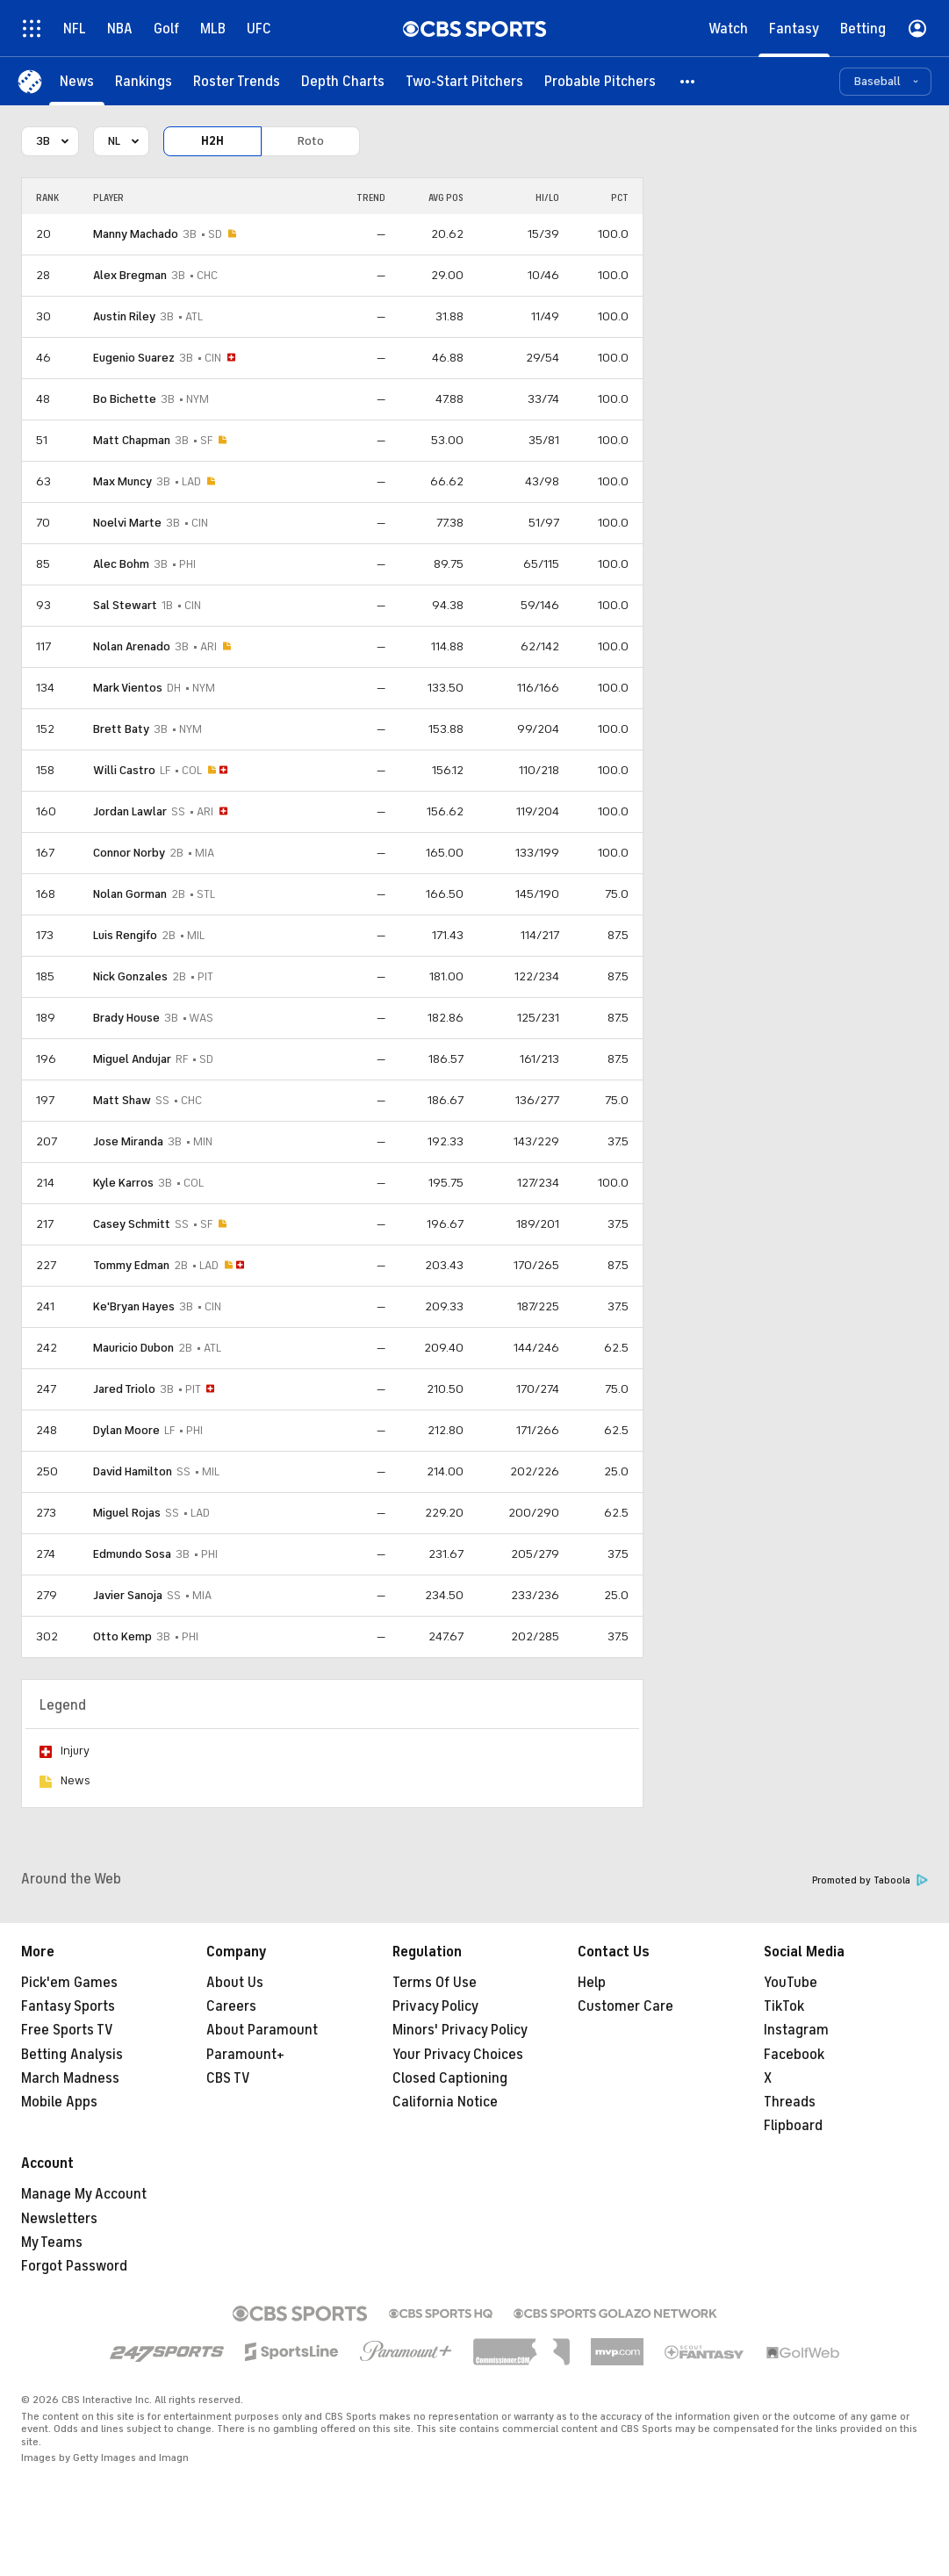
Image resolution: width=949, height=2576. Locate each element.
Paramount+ (245, 2054)
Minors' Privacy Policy (460, 2030)
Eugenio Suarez (134, 357)
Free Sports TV (67, 2030)
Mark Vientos (127, 687)
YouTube (790, 1982)
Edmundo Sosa (132, 1553)
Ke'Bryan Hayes (134, 1306)
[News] (76, 81)
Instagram (796, 2030)
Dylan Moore (126, 1430)
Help (592, 1982)
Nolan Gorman (130, 893)
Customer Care (625, 2006)
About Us (234, 1982)
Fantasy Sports (68, 2006)
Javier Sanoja (127, 1595)
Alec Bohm (121, 563)
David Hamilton (132, 1471)
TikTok (784, 2006)
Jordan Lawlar (130, 811)
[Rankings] (143, 81)
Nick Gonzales (130, 976)
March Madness (70, 2078)
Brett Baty (121, 728)
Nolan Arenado (131, 646)
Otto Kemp (122, 1636)
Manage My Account (84, 2194)
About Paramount (262, 2030)
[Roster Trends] (237, 81)
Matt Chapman (131, 440)
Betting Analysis (72, 2054)
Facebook (794, 2054)
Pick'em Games (69, 1982)
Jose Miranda (128, 1141)
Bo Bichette (124, 398)
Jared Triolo (124, 1388)
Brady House (126, 1017)
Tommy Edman (131, 1265)
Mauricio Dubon (133, 1347)
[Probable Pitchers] (600, 81)
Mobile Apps (59, 2102)
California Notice (445, 2102)
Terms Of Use (434, 1982)
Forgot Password (74, 2266)
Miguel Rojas (127, 1512)
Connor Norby (129, 852)
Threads (790, 2102)
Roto (311, 140)
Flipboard (793, 2126)
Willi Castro (124, 770)
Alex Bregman (130, 275)
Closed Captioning (449, 2078)
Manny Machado (135, 233)
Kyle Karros (123, 1182)
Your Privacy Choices (457, 2054)
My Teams (52, 2242)
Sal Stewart (125, 605)
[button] (688, 81)
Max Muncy (122, 481)
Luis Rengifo (125, 935)
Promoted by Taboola (870, 1880)
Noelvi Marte (127, 522)
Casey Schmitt (131, 1223)
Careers (231, 2006)
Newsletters (59, 2219)
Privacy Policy (435, 2006)
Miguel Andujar (132, 1058)
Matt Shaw (122, 1100)
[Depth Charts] (343, 81)
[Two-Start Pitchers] (464, 81)
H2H (212, 140)
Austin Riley (124, 316)
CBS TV (228, 2078)
